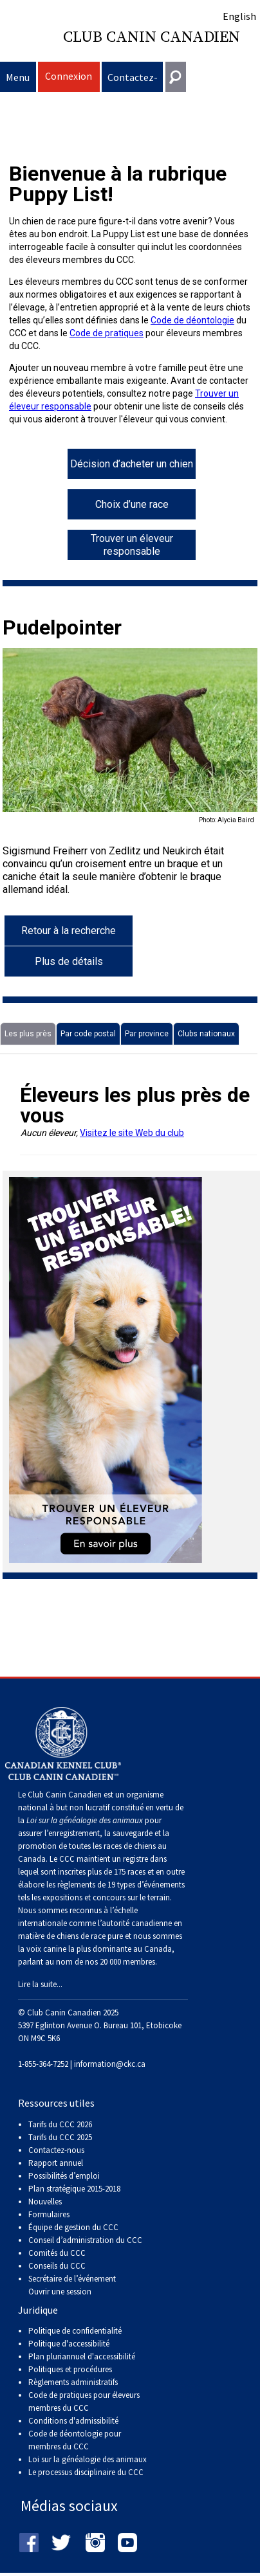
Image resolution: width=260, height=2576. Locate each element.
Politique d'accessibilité (68, 2343)
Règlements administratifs (73, 2382)
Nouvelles (45, 2201)
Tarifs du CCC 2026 (60, 2124)
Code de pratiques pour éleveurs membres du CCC (84, 2401)
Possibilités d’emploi (64, 2175)
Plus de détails (69, 961)
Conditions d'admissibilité (73, 2420)
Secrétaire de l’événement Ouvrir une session (72, 2285)
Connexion (68, 75)
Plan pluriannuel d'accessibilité (81, 2356)
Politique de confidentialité (75, 2330)
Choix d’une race (132, 504)
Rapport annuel (55, 2162)
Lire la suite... (40, 1984)
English (239, 16)
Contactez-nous (132, 81)
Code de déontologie (192, 320)
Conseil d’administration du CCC (85, 2240)
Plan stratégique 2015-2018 (74, 2188)
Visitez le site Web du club (132, 1133)
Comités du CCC (57, 2252)
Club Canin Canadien (151, 37)
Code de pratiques (107, 333)
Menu (18, 77)
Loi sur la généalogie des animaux (87, 2459)
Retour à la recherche (68, 930)
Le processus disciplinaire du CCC (86, 2472)
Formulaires (49, 2214)
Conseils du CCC (57, 2265)
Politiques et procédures (70, 2369)
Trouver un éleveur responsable (132, 544)
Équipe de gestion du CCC (73, 2227)
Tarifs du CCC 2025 (60, 2137)
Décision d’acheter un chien (131, 464)
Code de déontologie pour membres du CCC (74, 2440)
